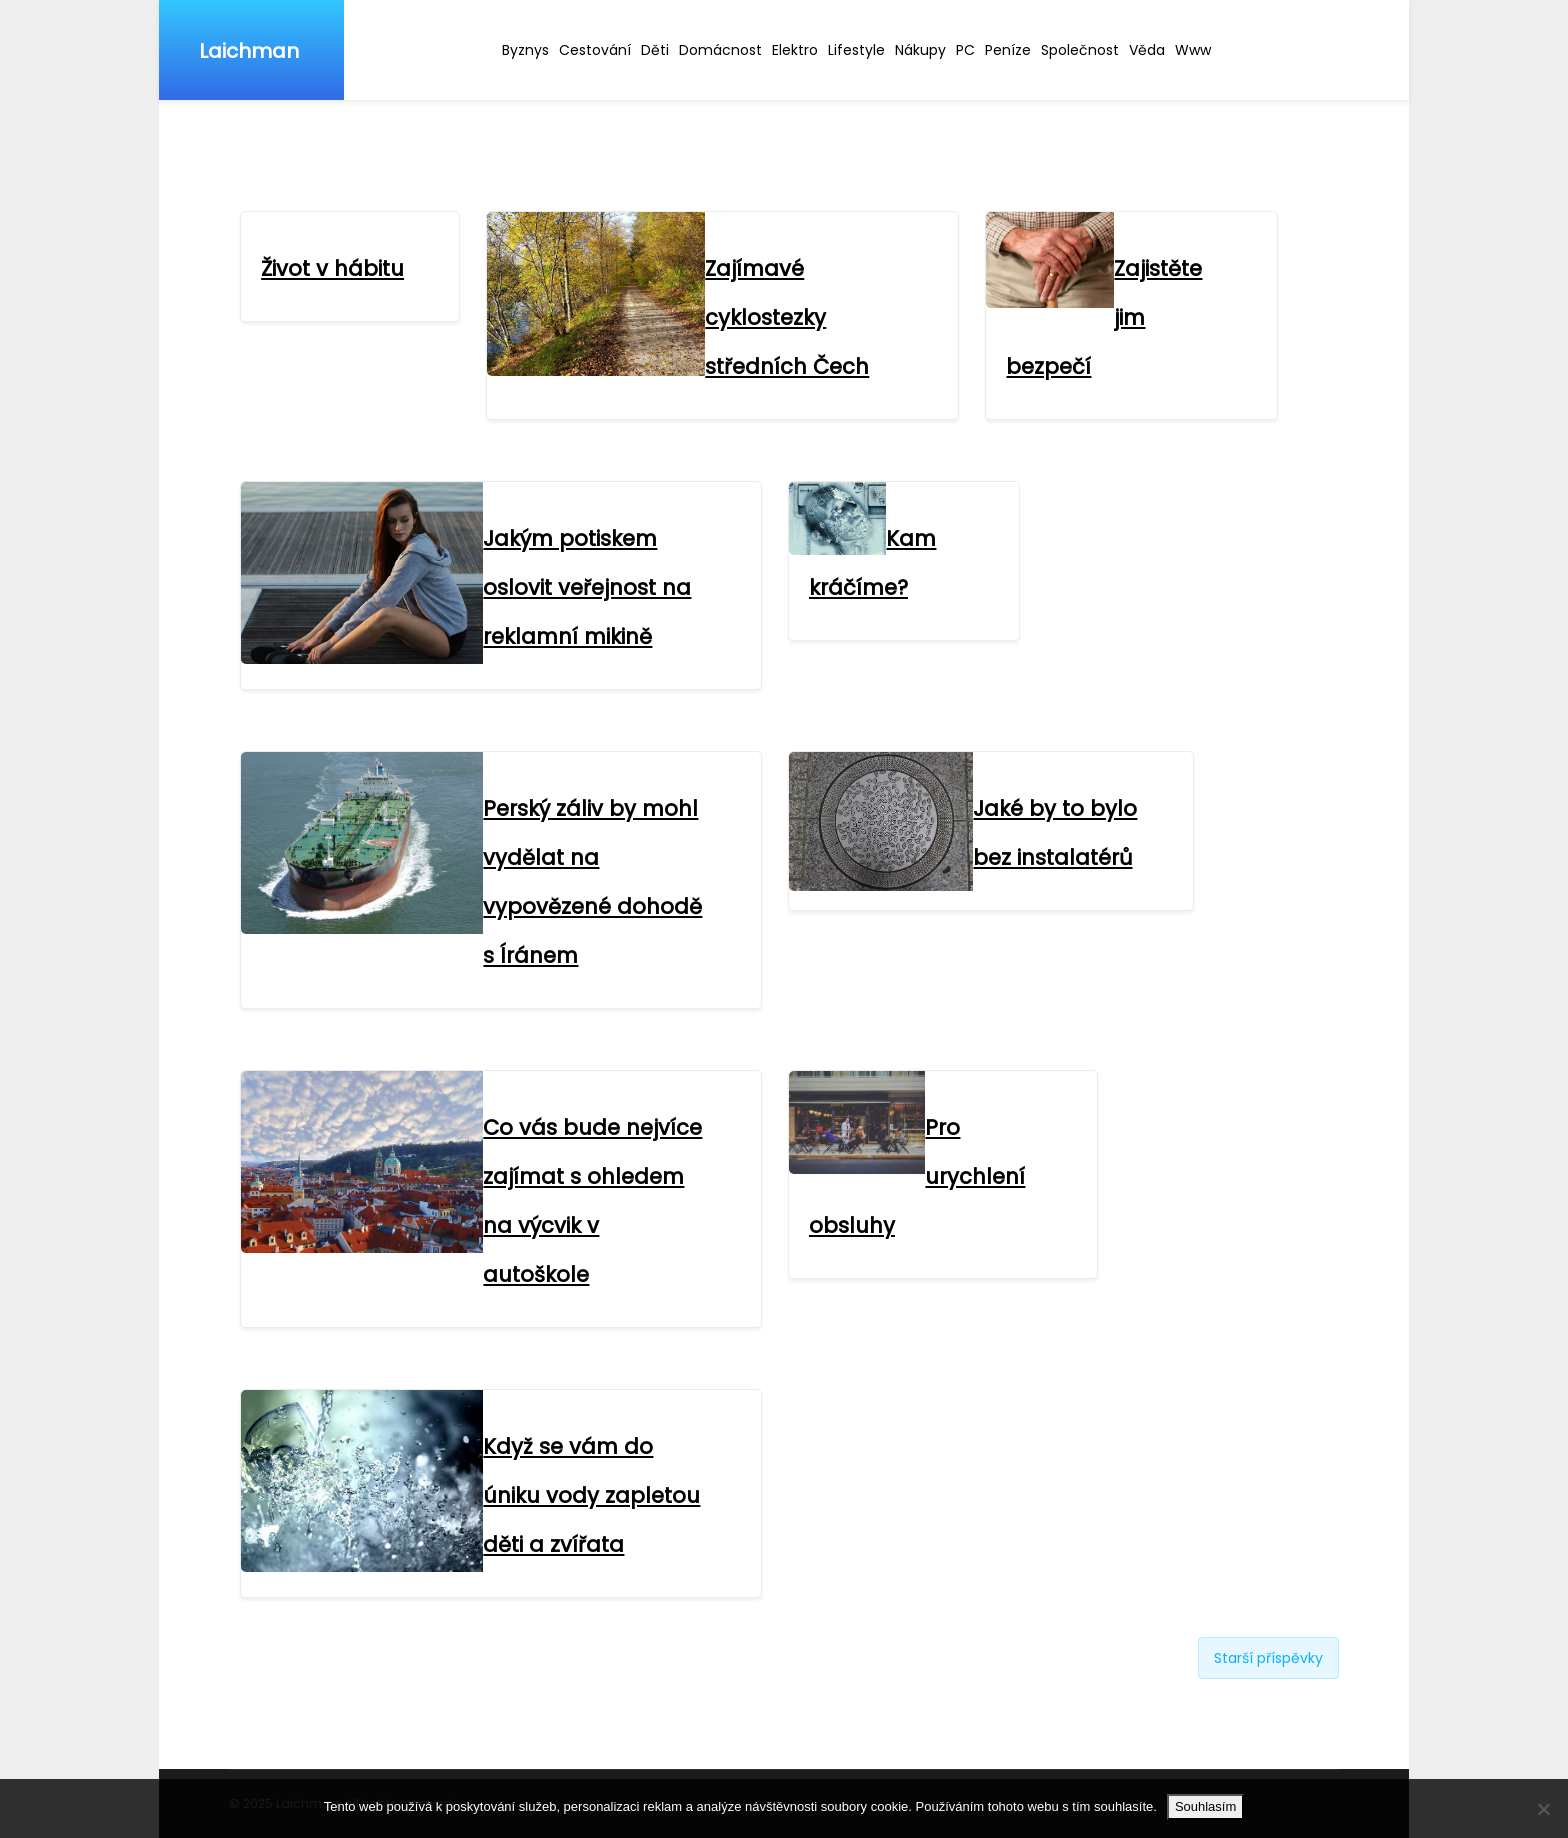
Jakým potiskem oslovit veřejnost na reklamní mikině (587, 587)
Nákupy (920, 50)
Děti (655, 50)
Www (1193, 50)
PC (965, 50)
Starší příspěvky (1268, 1658)
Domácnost (720, 50)
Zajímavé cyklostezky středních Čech (787, 317)
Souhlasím (1205, 1806)
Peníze (1008, 50)
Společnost (1080, 50)
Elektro (795, 50)
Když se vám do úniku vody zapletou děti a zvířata (591, 1495)
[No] (1543, 1809)
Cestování (595, 50)
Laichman (249, 51)
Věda (1147, 50)
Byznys (525, 50)
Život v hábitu (332, 268)
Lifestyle (856, 50)
